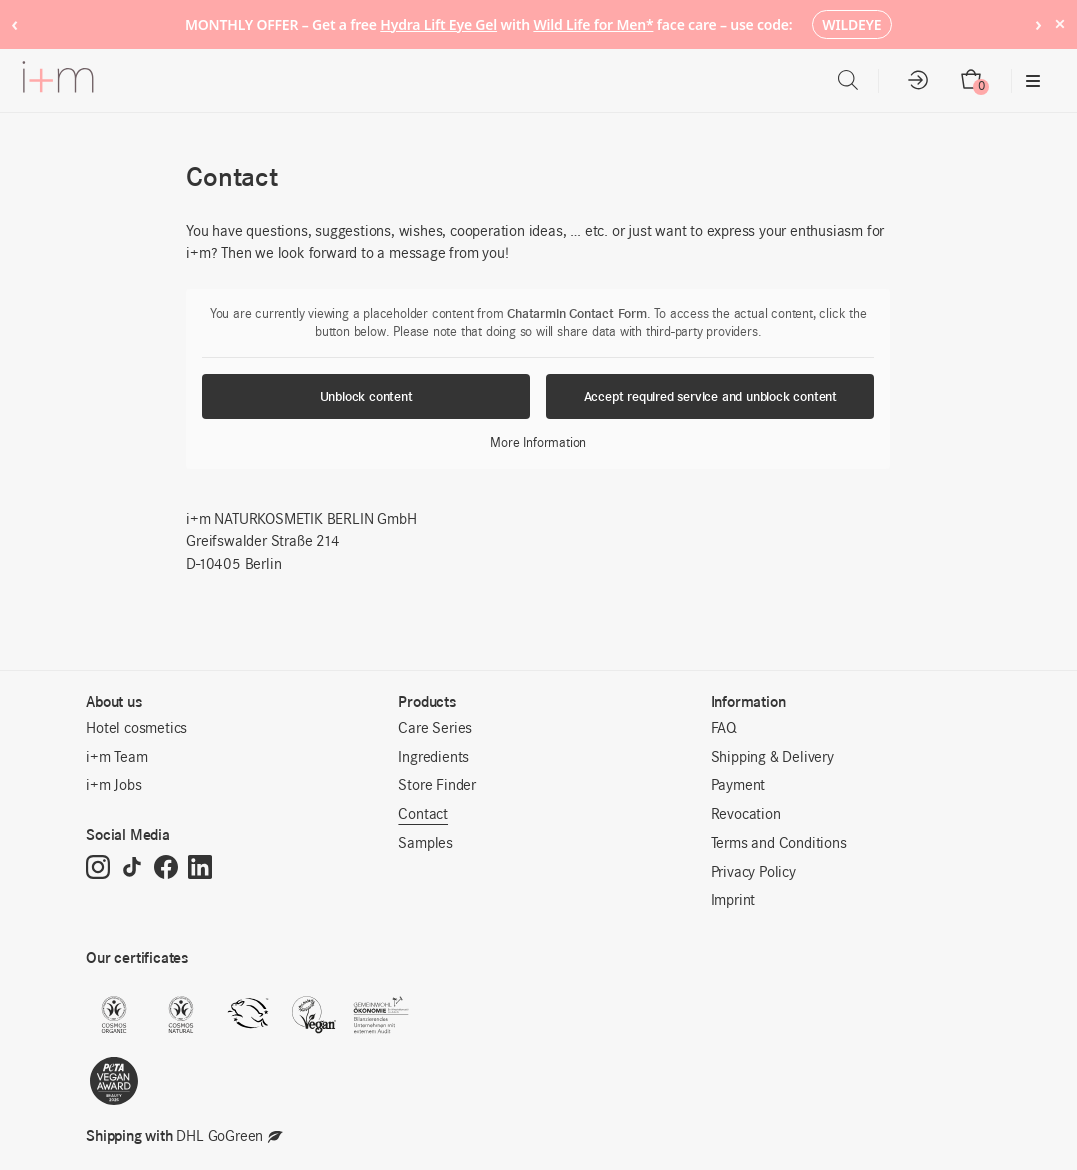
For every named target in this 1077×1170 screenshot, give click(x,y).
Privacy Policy (753, 873)
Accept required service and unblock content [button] (710, 396)
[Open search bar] (848, 80)
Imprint (733, 901)
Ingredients (433, 758)
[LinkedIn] (200, 869)
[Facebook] (166, 869)
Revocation (746, 815)
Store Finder (437, 786)
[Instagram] (98, 869)
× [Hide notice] (1059, 23)
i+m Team (116, 758)
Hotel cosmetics (136, 729)
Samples (425, 844)
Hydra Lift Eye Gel (438, 24)
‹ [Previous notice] (14, 23)
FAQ (724, 729)
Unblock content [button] (366, 396)
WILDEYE (851, 24)
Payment (738, 786)
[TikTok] (132, 869)
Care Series (435, 729)
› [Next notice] (1038, 23)
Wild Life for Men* (593, 24)
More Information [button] (539, 443)
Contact (423, 815)
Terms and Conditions (779, 844)
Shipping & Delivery (772, 758)
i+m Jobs (113, 786)
